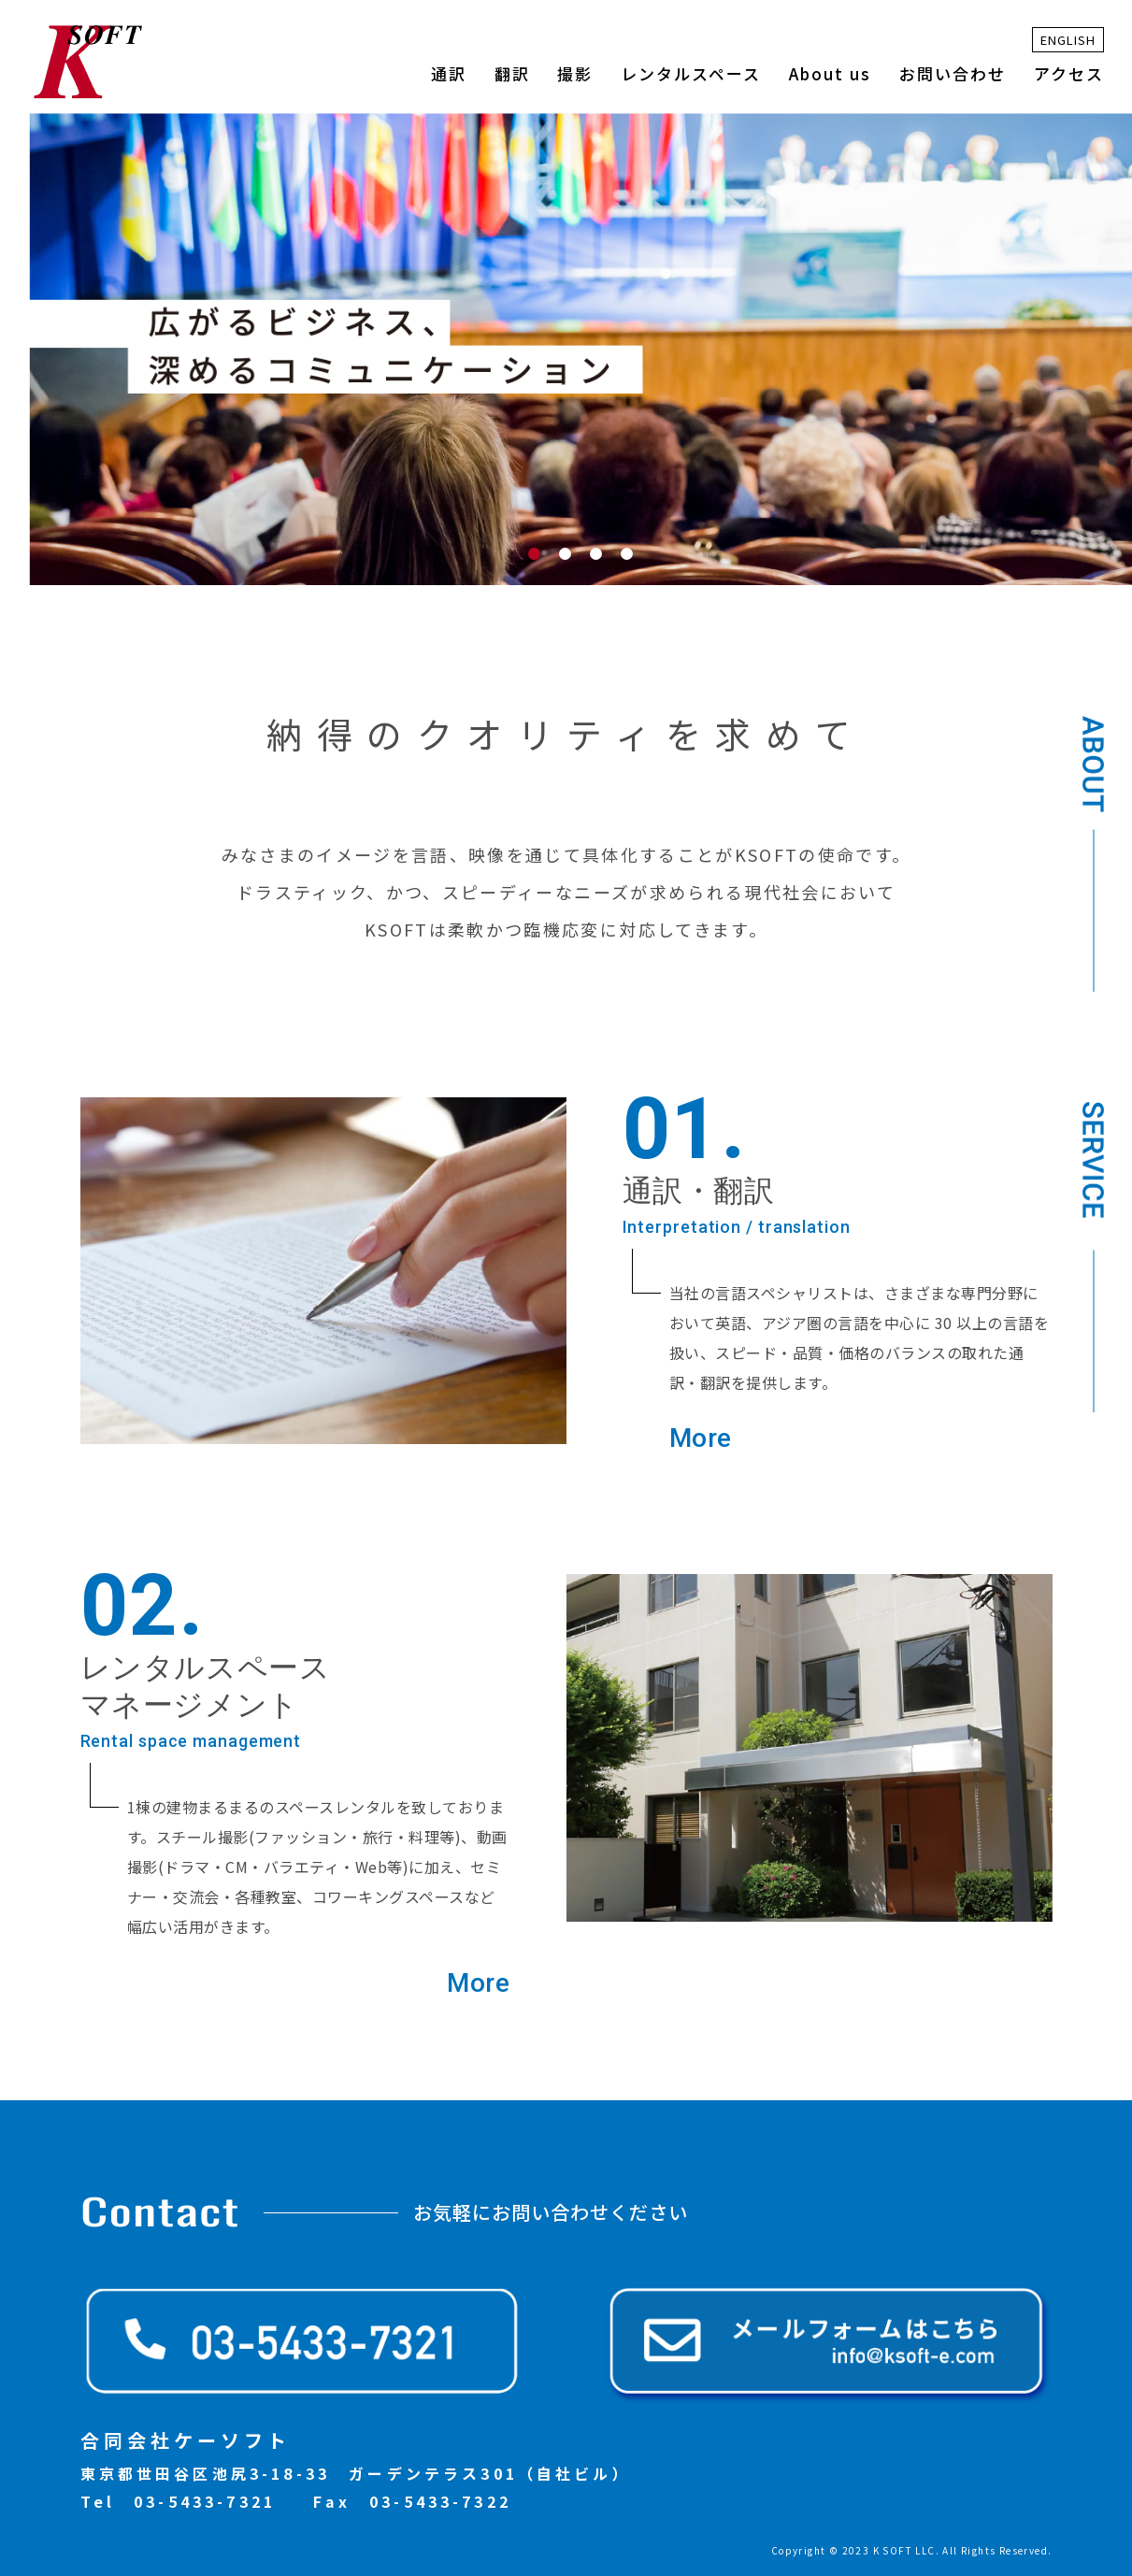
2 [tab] (568, 557)
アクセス (1069, 73)
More (700, 1439)
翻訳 (512, 73)
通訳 (448, 73)
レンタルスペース (691, 73)
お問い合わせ (952, 73)
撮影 (575, 73)
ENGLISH (1068, 40)
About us (830, 73)
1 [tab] (537, 557)
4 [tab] (630, 557)
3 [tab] (599, 557)
